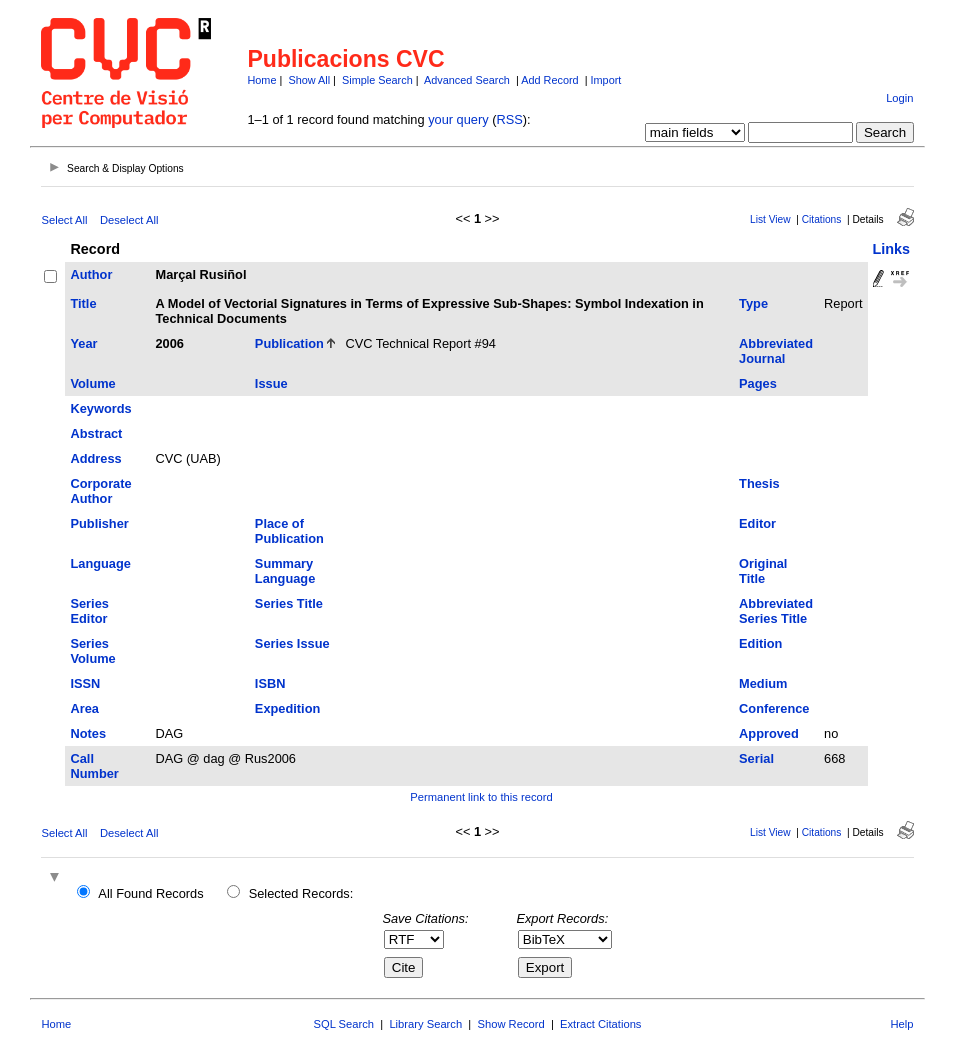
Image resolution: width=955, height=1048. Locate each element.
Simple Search (377, 80)
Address (95, 458)
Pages (758, 383)
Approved (769, 733)
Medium (763, 683)
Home (261, 80)
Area (84, 708)
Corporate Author (100, 491)
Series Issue (292, 643)
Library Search (425, 1024)
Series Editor (89, 611)
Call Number (94, 766)
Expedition (287, 708)
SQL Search (344, 1024)
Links (892, 249)
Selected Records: (301, 893)
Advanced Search (467, 80)
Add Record (549, 80)
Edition (760, 643)
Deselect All (129, 220)
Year (83, 343)
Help (902, 1024)
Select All (64, 220)
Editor (757, 523)
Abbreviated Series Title (776, 611)
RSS (509, 119)
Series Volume (92, 651)
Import (606, 80)
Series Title (289, 603)
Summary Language (285, 571)
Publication (289, 343)
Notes (88, 733)
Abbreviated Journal (776, 351)
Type (753, 303)
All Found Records (150, 893)
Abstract (96, 433)
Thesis (759, 483)
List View (770, 219)
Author (91, 274)
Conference (774, 708)
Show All (309, 80)
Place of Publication (289, 531)
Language (100, 563)
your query (458, 119)
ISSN (85, 683)
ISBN (270, 683)
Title (83, 303)
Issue (271, 383)
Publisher (99, 523)
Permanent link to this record (481, 797)
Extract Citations (600, 1024)
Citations (822, 219)
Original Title (763, 571)
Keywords (100, 408)
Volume (92, 383)
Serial (756, 758)
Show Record (511, 1024)
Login (899, 98)
